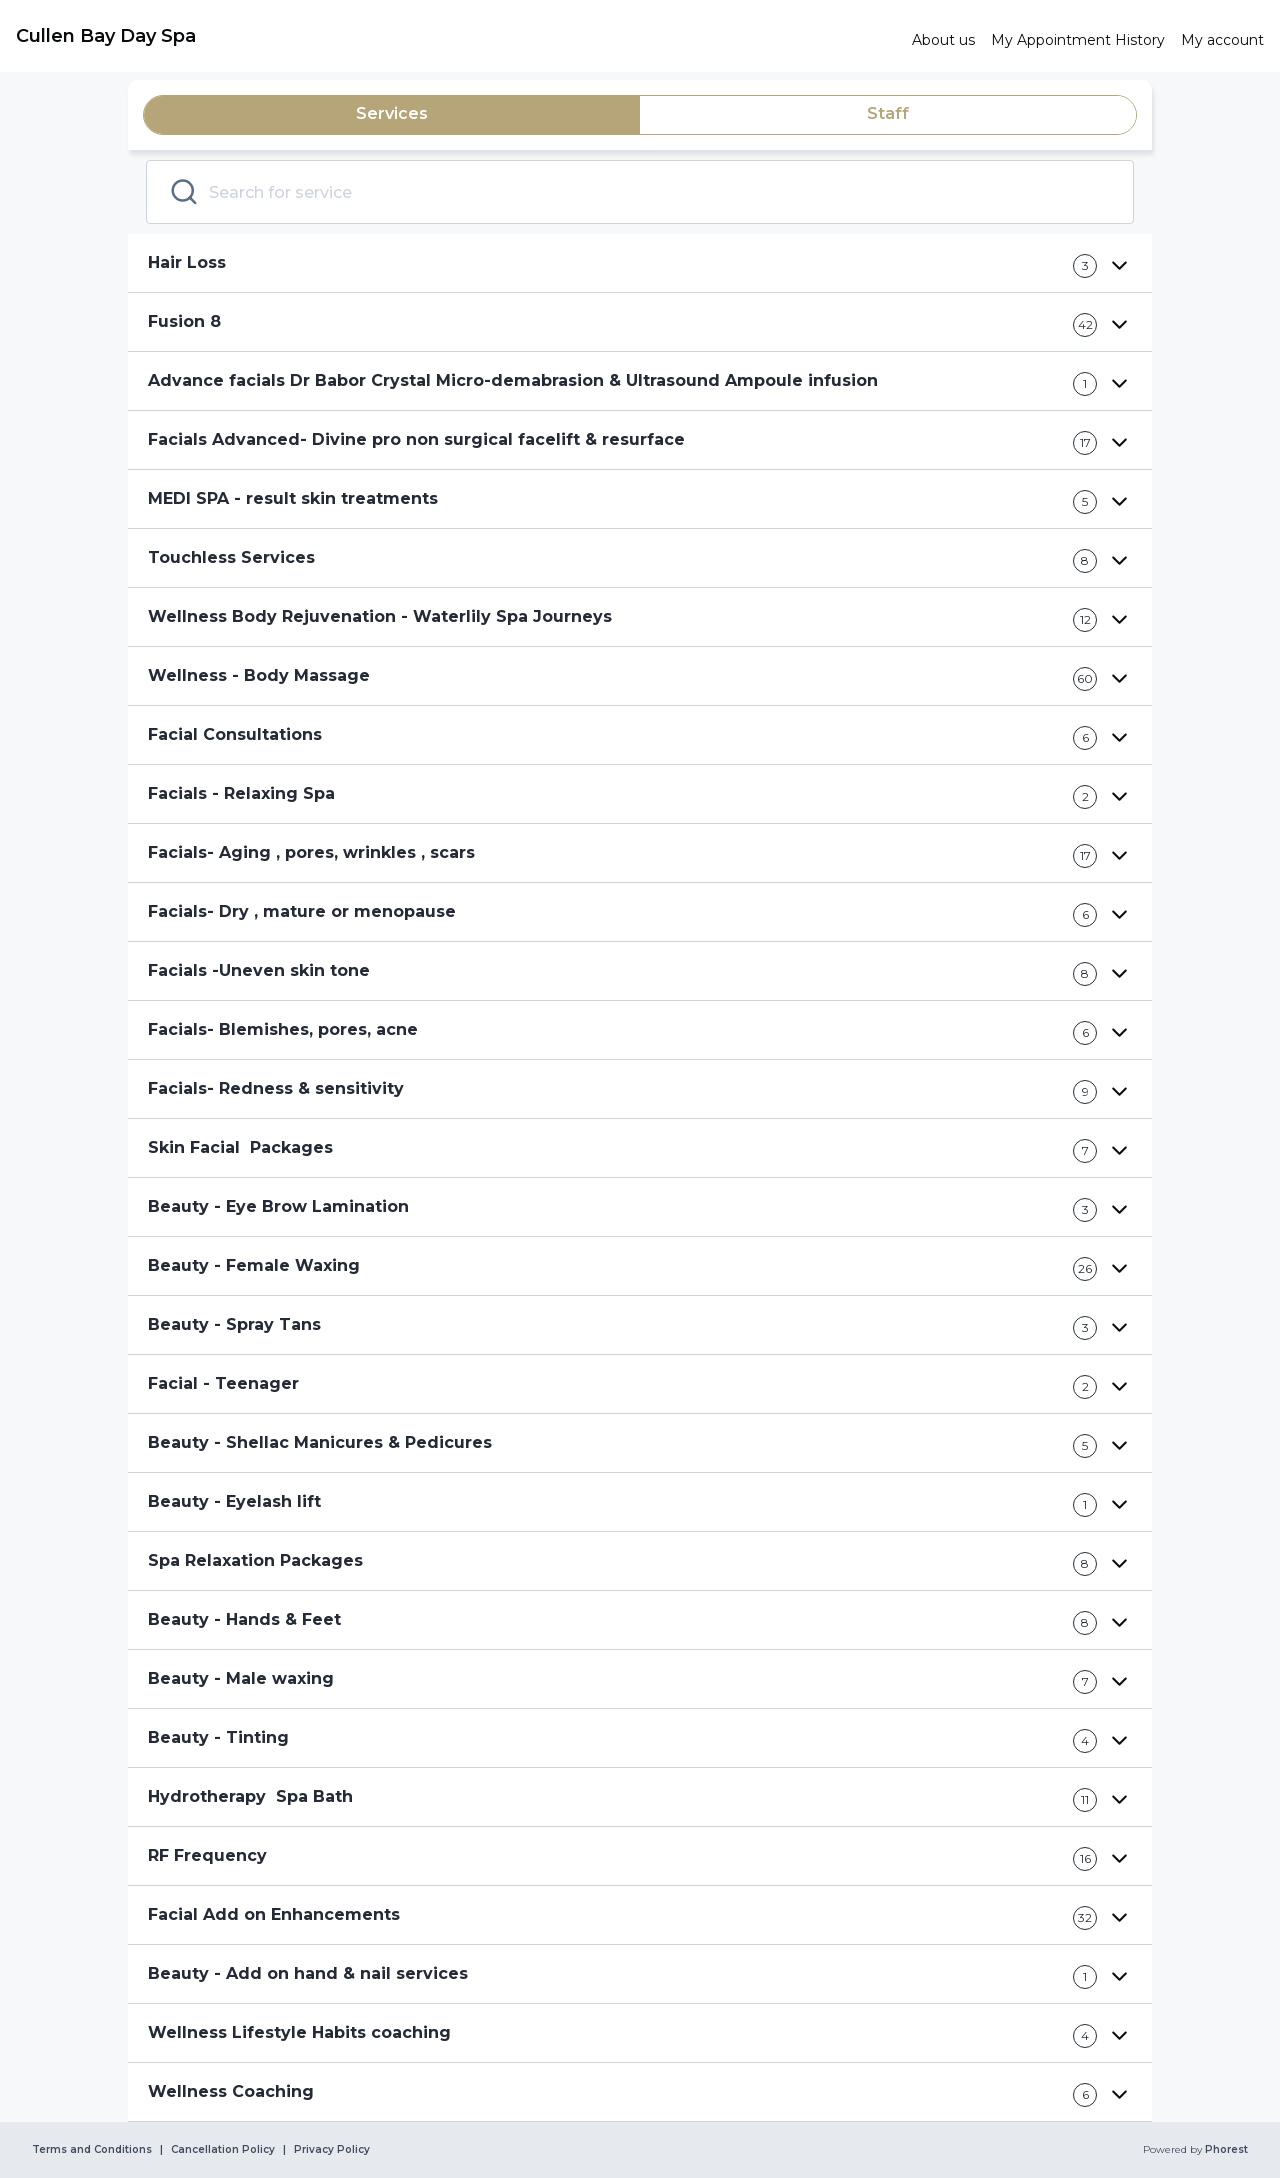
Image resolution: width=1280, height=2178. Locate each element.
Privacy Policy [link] (332, 2150)
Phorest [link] (1225, 2150)
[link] (456, 36)
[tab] (392, 115)
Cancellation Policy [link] (223, 2150)
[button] (640, 263)
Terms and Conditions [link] (92, 2150)
